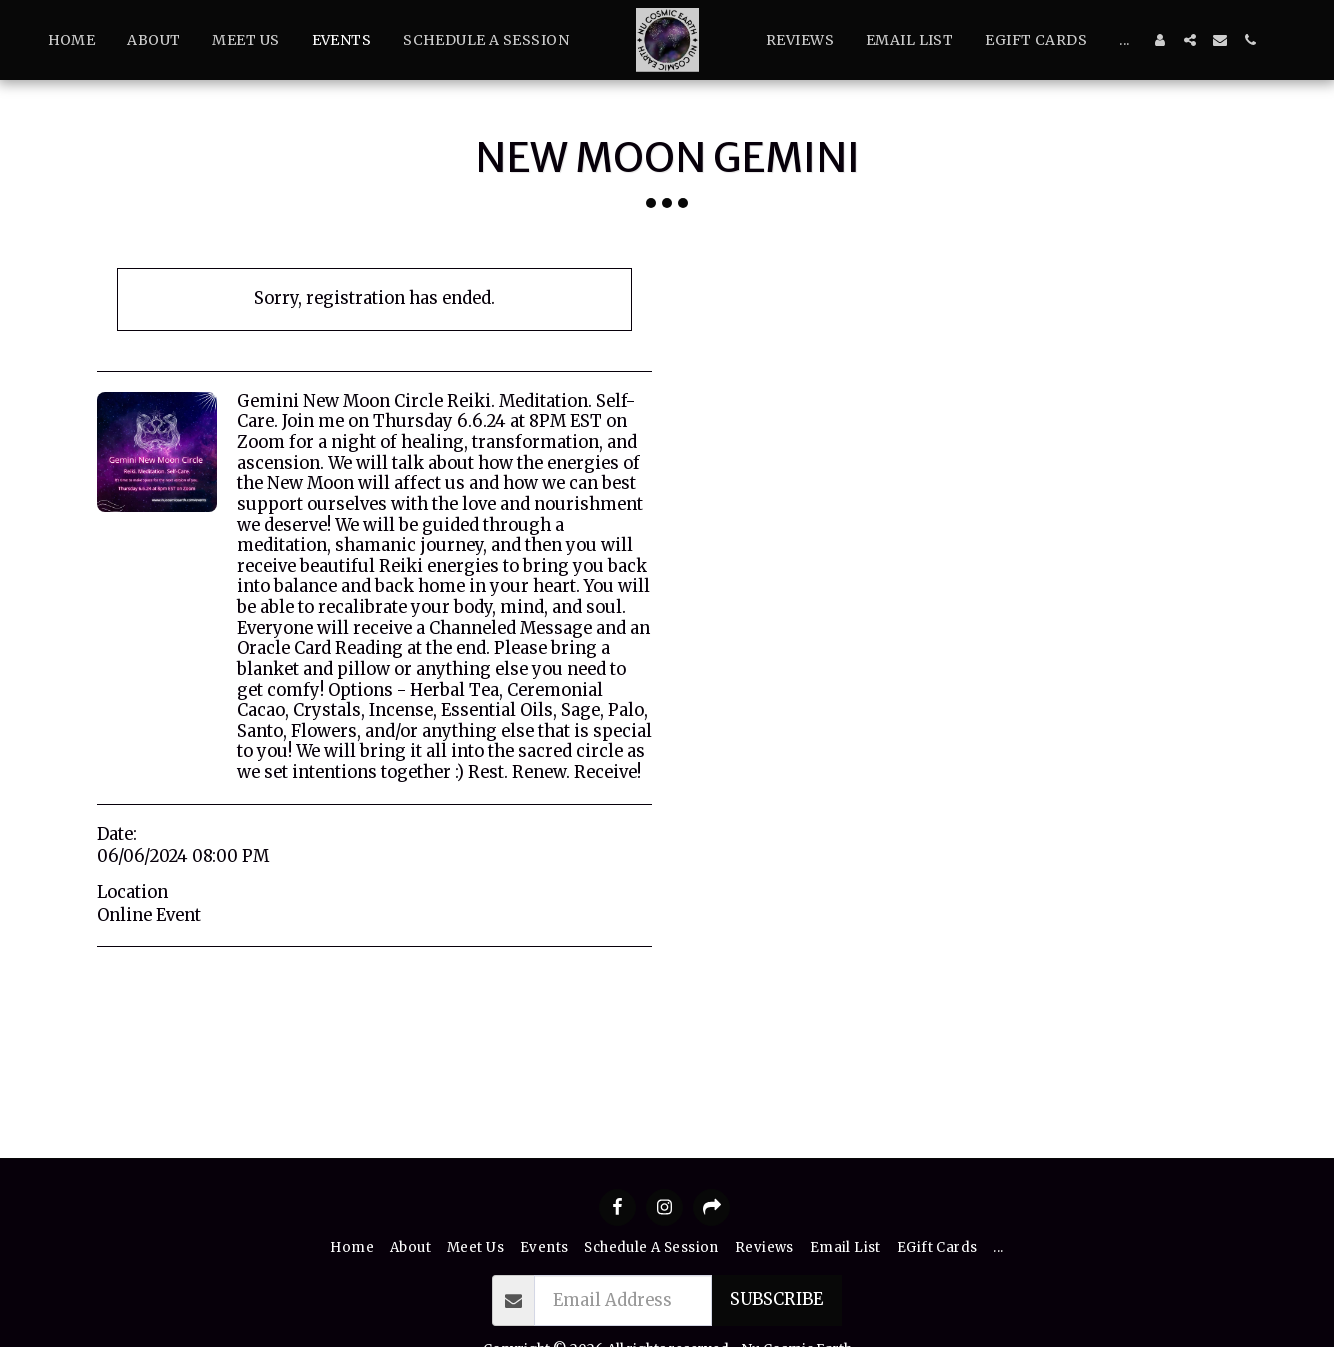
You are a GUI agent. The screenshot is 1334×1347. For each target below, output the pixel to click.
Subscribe (776, 1299)
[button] (1190, 40)
